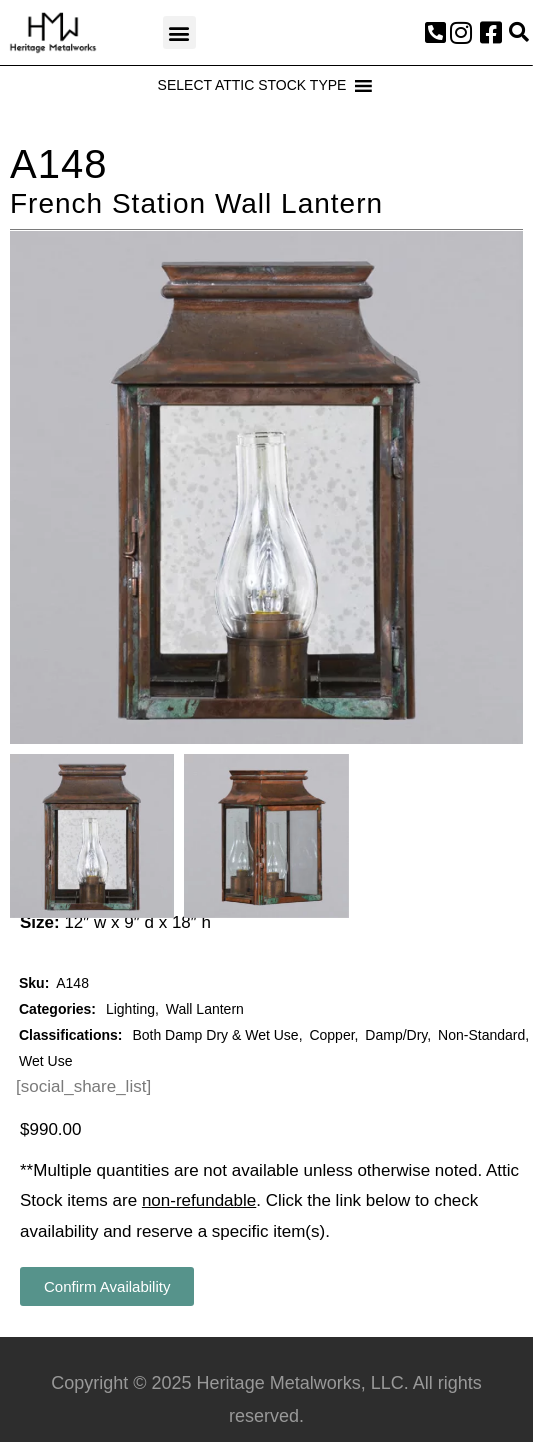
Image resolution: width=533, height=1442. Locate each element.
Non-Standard (481, 1035)
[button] (179, 32)
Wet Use (45, 1061)
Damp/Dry (396, 1035)
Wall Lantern (205, 1009)
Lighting (130, 1009)
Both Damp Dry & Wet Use (215, 1035)
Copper (331, 1035)
